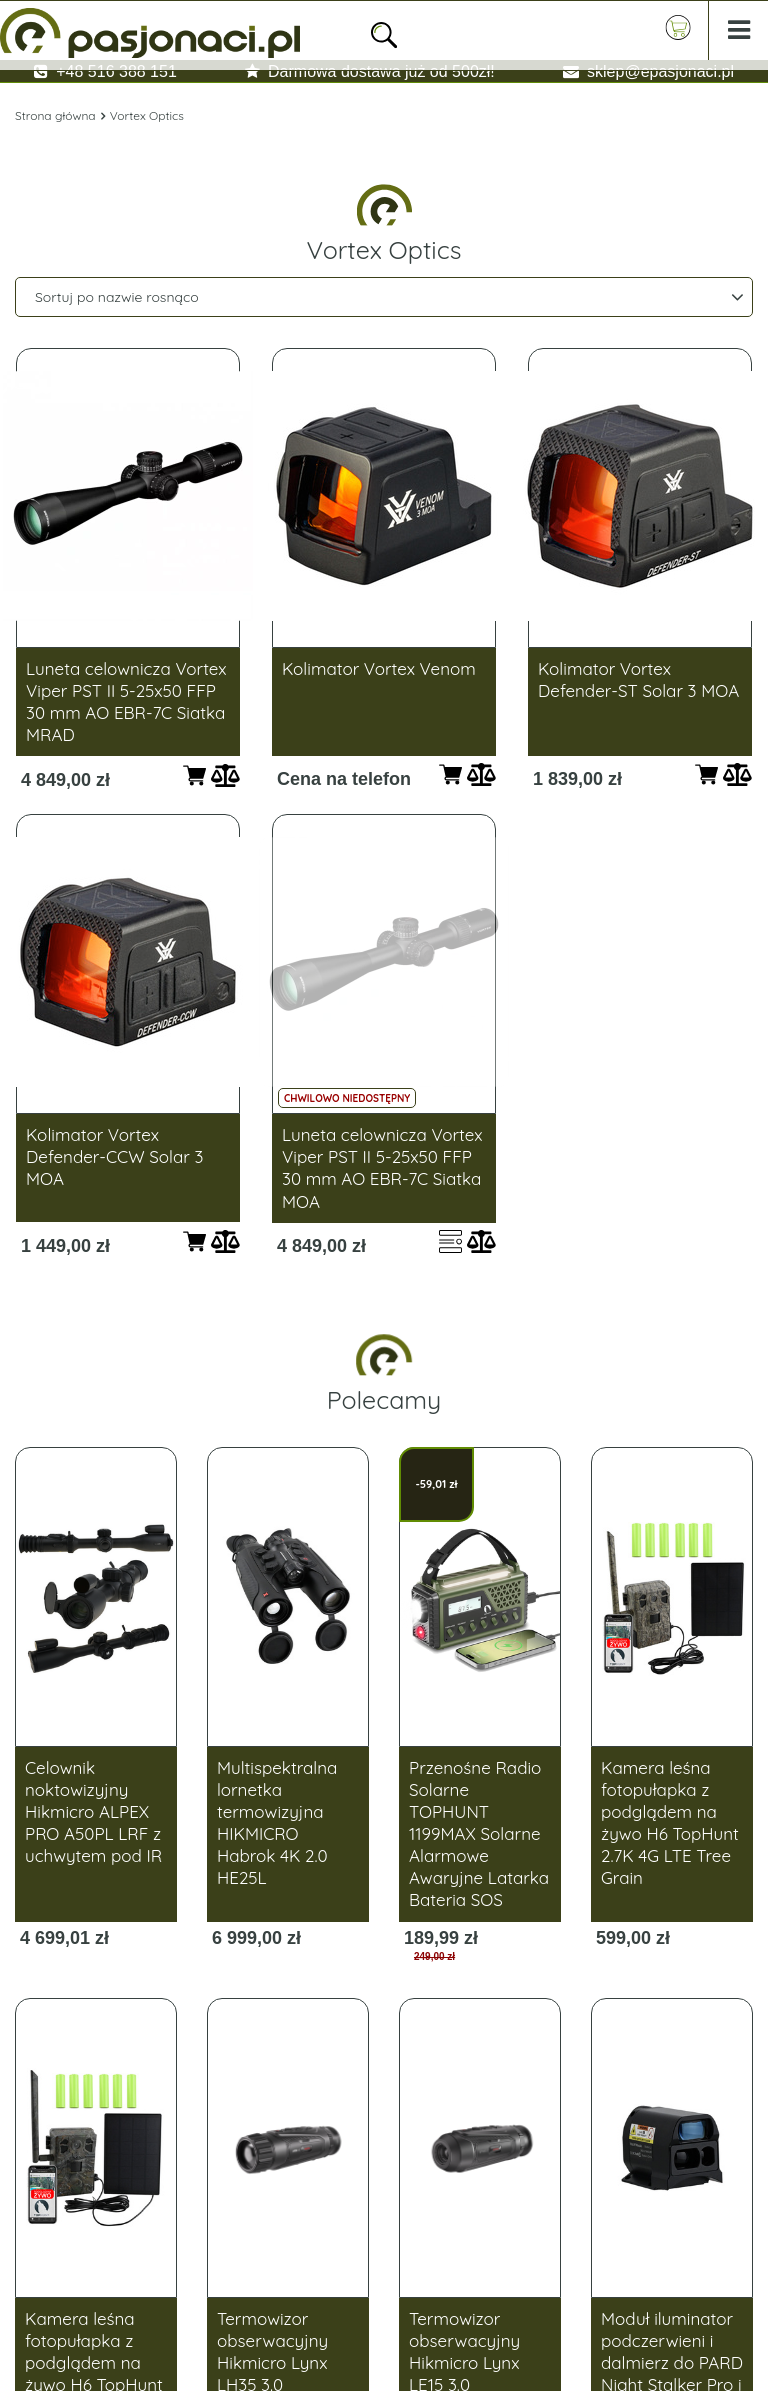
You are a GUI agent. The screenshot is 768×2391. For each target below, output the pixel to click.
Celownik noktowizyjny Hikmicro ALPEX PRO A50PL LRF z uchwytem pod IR (93, 1811)
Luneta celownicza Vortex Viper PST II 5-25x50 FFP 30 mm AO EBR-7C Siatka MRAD (126, 701)
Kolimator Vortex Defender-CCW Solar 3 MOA (114, 1156)
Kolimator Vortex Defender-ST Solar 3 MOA (638, 679)
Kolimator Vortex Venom (379, 668)
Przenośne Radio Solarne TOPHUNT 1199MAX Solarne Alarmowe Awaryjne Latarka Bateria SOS (479, 1834)
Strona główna (55, 115)
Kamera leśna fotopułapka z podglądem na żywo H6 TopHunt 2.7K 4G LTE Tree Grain (670, 1822)
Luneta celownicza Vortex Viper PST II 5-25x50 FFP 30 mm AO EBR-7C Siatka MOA (382, 1167)
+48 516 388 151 (116, 71)
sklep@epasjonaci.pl (660, 71)
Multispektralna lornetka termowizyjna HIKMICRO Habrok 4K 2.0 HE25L (277, 1822)
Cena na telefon (344, 779)
